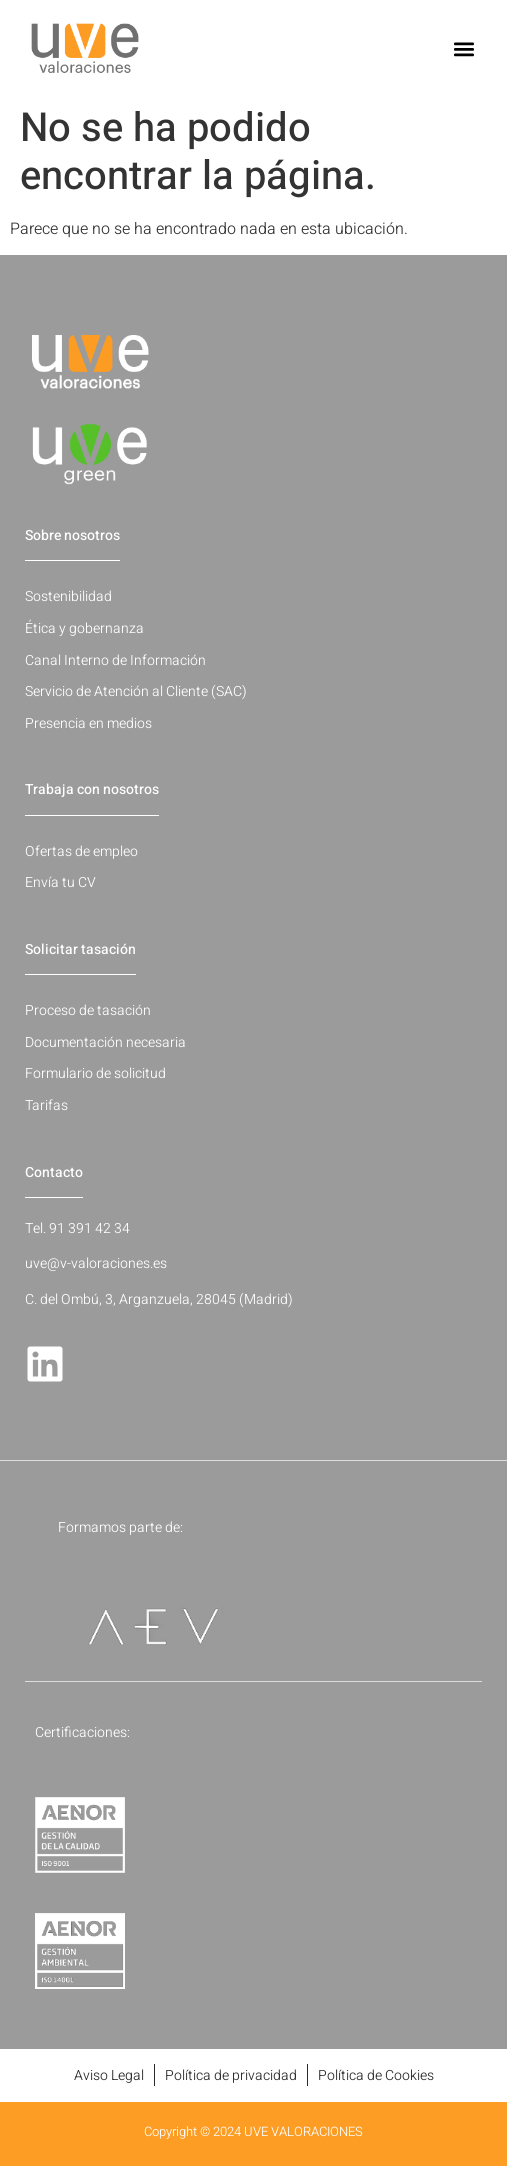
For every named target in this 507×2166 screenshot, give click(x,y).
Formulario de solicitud (95, 1073)
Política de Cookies (376, 2075)
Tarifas (46, 1105)
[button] (464, 48)
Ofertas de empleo (81, 851)
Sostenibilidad (68, 596)
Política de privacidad (231, 2075)
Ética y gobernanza (84, 628)
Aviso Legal (109, 2075)
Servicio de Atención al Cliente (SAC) (136, 691)
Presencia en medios (88, 723)
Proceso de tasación (88, 1010)
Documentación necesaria (105, 1042)
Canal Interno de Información (115, 660)
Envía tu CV (60, 882)
